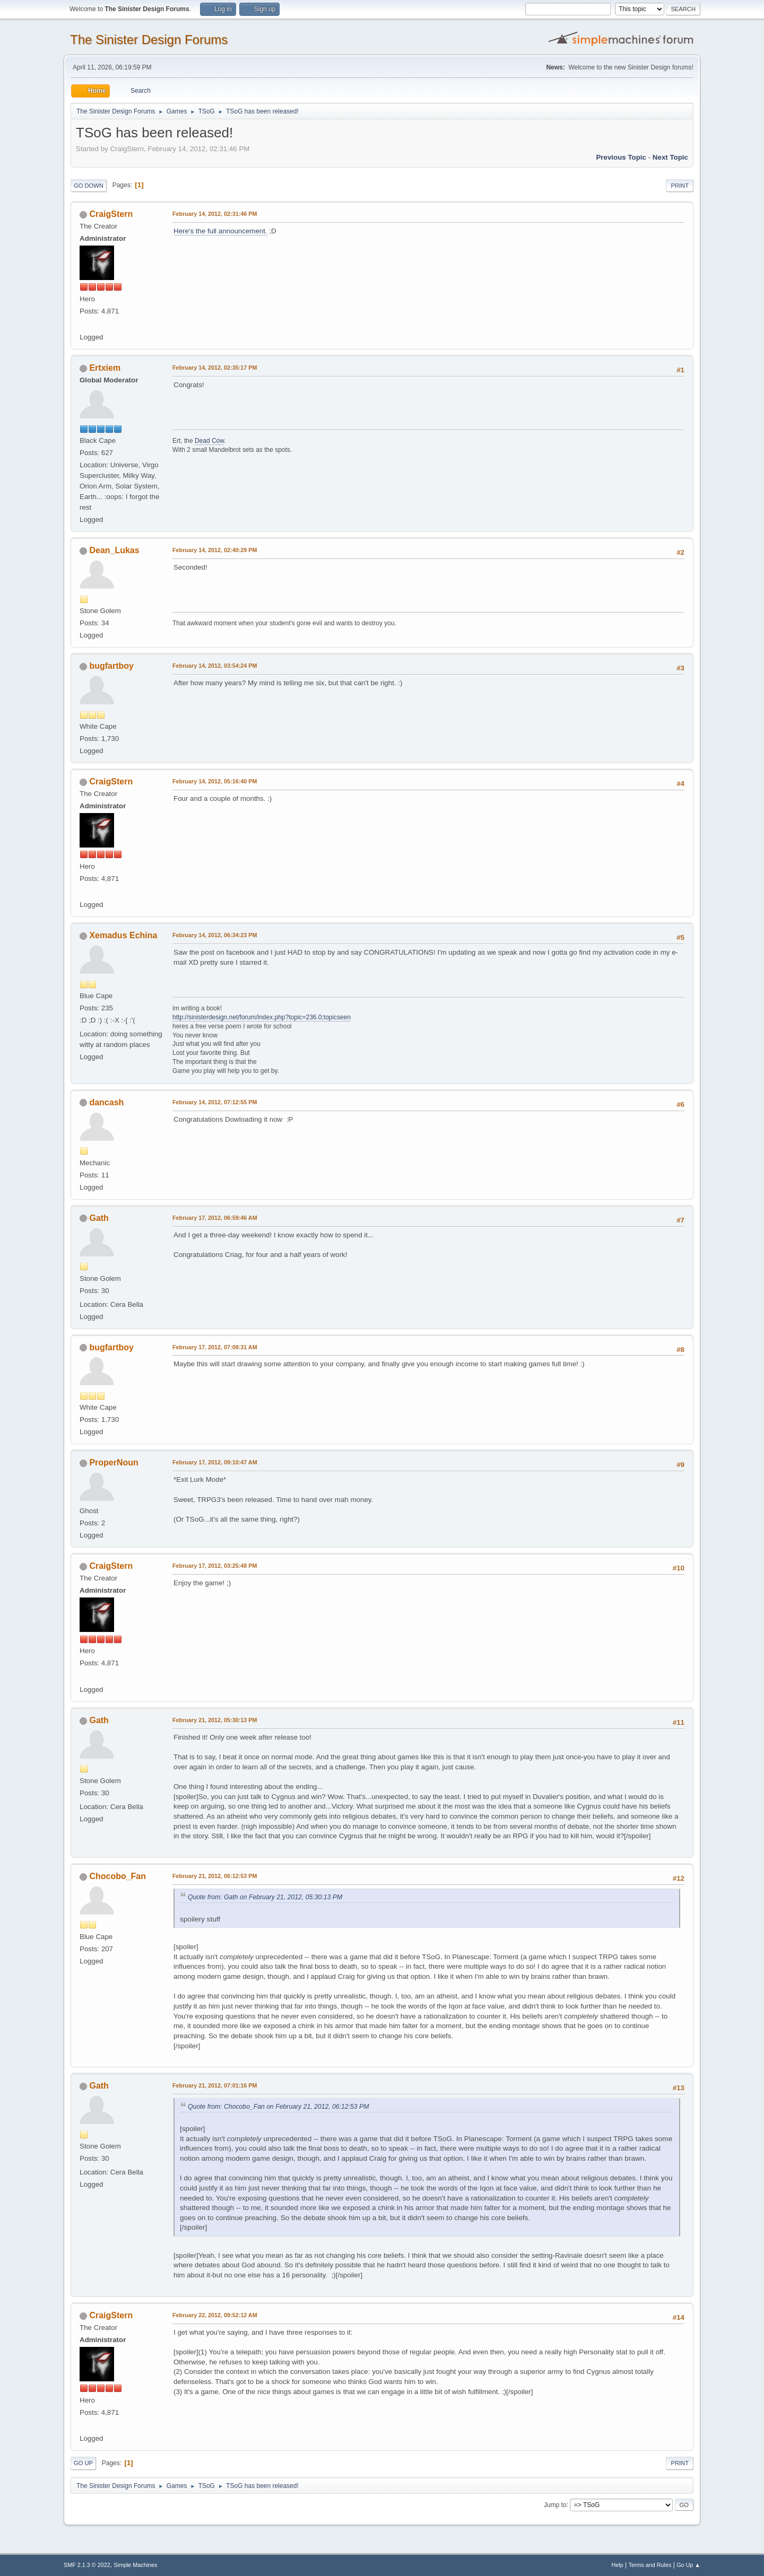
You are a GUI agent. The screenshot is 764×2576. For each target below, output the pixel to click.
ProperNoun (113, 1462)
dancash (106, 1102)
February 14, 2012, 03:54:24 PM (214, 665)
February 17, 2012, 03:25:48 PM (214, 1565)
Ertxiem (104, 367)
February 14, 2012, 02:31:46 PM (214, 214)
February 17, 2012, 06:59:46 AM (214, 1218)
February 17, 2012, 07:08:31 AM (214, 1347)
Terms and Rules (650, 2565)
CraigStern (111, 214)
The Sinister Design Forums (149, 39)
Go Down (88, 185)
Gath (98, 1217)
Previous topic (621, 157)
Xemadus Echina (123, 935)
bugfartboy (111, 665)
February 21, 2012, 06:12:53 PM (214, 1876)
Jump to (555, 2504)
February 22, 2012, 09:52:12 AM (214, 2315)
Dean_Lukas (114, 550)
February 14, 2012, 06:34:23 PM (214, 935)
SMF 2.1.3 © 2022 (87, 2565)
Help (617, 2565)
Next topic (670, 157)
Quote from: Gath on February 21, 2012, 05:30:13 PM (265, 1897)
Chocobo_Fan (117, 1876)
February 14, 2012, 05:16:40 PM (214, 781)
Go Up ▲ (688, 2565)
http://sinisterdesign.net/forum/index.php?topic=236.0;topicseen (261, 1017)
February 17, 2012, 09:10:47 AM (214, 1462)
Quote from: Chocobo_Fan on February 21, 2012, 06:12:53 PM (278, 2106)
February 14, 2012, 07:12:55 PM (214, 1102)
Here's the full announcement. (220, 231)
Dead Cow (209, 440)
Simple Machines (135, 2565)
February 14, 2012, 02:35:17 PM (214, 367)
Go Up (83, 2463)
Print (680, 185)
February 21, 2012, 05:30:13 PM (214, 1720)
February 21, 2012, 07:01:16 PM (214, 2085)
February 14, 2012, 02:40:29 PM (214, 550)
